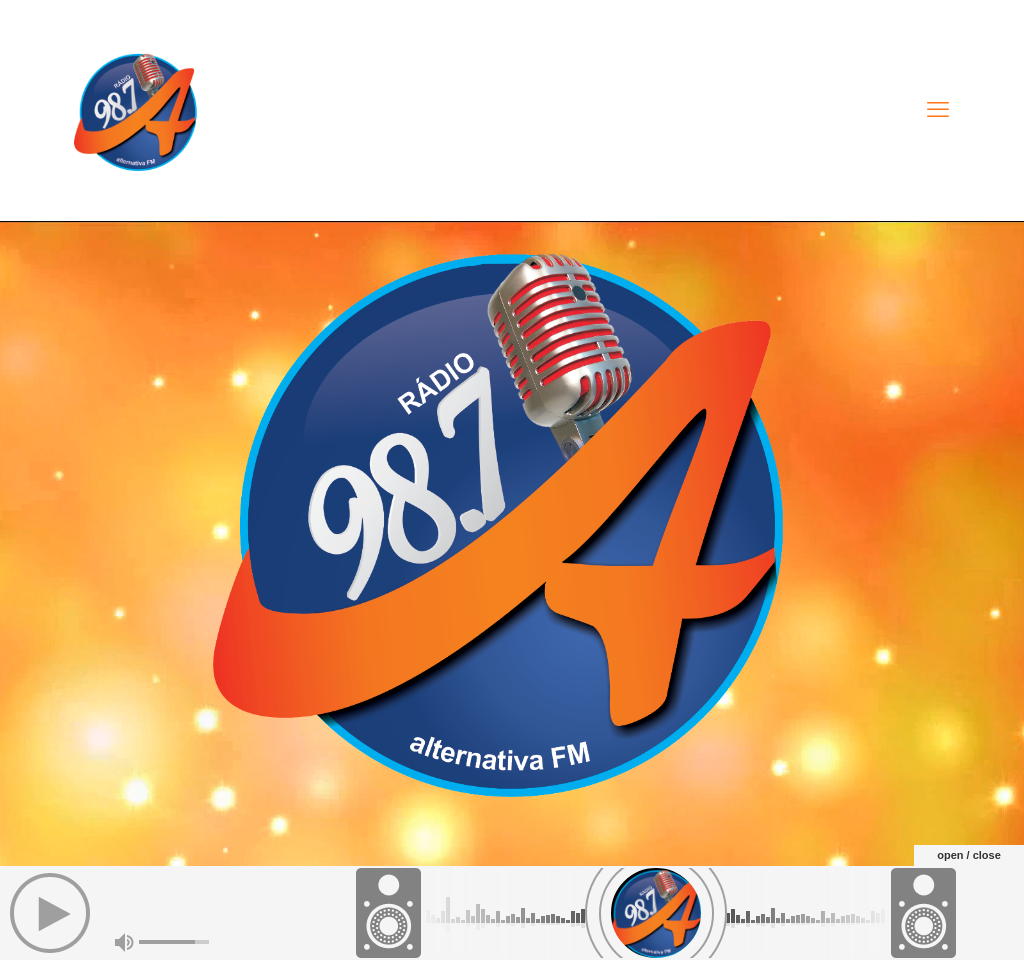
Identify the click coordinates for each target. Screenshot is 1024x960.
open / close (969, 855)
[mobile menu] (938, 110)
